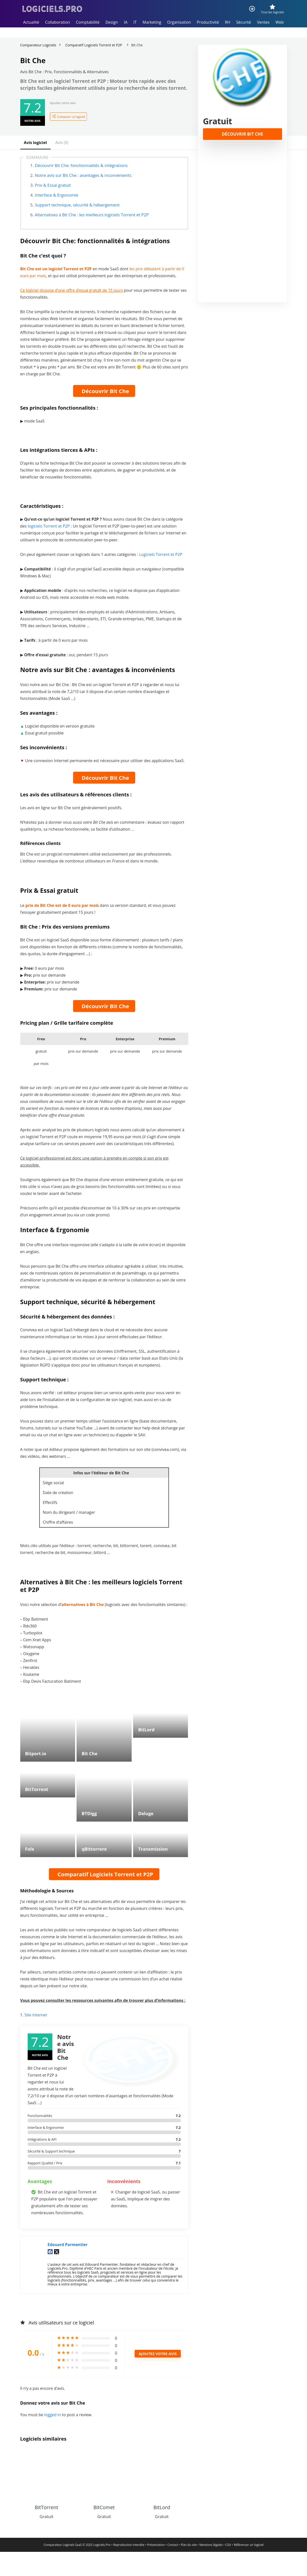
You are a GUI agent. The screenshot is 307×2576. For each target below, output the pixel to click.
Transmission (153, 1873)
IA (125, 22)
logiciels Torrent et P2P (49, 526)
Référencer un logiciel (249, 2569)
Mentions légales (211, 2569)
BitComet (104, 2531)
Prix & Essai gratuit (53, 185)
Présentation (156, 2569)
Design (111, 22)
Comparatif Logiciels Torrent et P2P (93, 45)
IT (135, 22)
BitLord (146, 1753)
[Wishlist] (272, 7)
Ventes (263, 22)
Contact (172, 2569)
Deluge (145, 1813)
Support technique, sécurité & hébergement (77, 205)
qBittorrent (94, 1873)
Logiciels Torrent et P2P (160, 554)
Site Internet (35, 2039)
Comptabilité (88, 22)
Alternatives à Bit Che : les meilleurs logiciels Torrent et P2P (92, 215)
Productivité (208, 22)
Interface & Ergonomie (56, 195)
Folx (29, 1873)
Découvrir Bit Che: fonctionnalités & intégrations (81, 165)
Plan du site (189, 2569)
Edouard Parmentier (68, 2268)
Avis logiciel (35, 142)
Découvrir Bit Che (242, 134)
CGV (228, 2569)
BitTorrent (36, 1813)
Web (279, 22)
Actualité (31, 22)
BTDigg (89, 1813)
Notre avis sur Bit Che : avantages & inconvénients (83, 175)
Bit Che (89, 1753)
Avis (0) (61, 142)
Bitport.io (35, 1753)
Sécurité (243, 22)
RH (227, 22)
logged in (53, 2439)
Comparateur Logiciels (38, 45)
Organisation (179, 22)
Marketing (152, 22)
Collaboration (57, 22)
